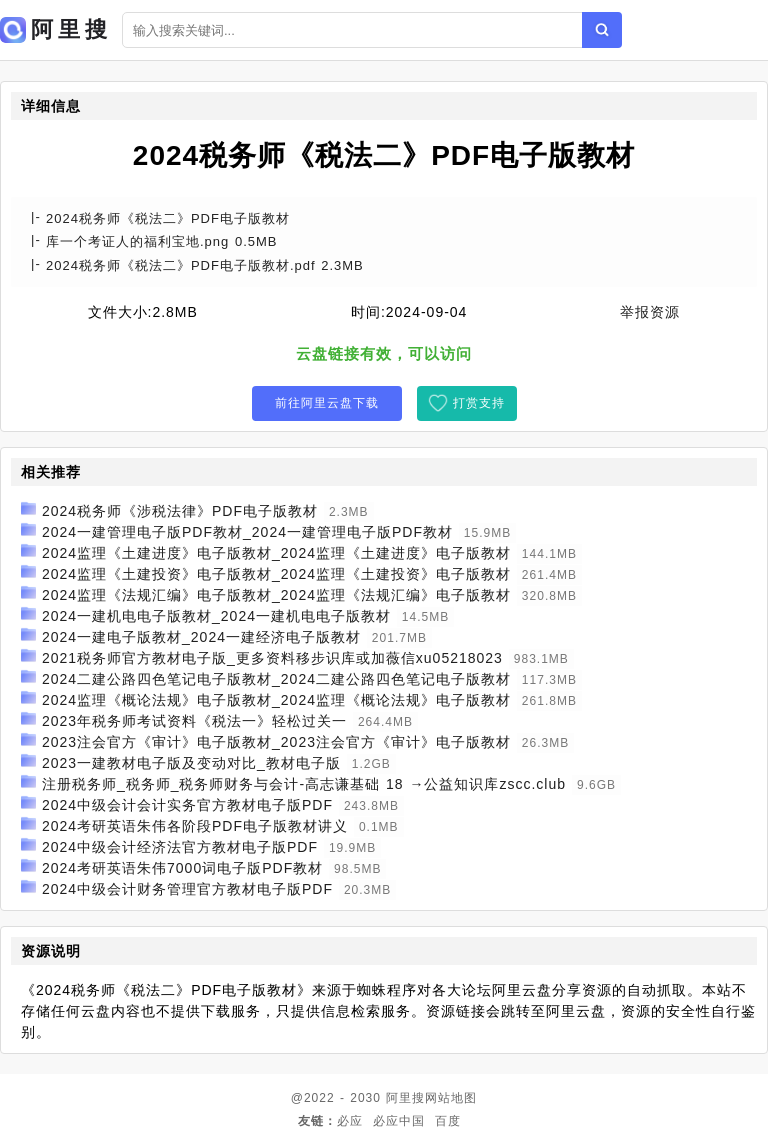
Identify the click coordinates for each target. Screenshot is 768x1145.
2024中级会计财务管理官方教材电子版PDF (187, 889)
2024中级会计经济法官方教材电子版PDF (180, 847)
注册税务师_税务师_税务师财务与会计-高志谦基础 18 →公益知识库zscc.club (304, 784)
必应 (350, 1121)
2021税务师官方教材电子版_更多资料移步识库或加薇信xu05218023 (272, 658)
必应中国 (399, 1121)
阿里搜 (405, 1098)
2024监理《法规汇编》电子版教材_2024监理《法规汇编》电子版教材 (276, 595)
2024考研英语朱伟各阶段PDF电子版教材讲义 (195, 826)
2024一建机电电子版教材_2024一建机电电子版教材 (216, 616)
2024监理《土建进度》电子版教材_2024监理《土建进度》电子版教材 (276, 553)
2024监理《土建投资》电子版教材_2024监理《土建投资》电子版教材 (276, 574)
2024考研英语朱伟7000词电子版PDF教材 (182, 868)
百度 (448, 1121)
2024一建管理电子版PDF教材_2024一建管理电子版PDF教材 (247, 532)
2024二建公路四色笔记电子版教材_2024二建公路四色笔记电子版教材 (276, 679)
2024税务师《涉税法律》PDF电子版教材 (180, 511)
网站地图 (451, 1098)
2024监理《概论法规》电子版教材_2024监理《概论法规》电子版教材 (276, 700)
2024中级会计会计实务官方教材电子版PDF (187, 805)
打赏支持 (479, 403)
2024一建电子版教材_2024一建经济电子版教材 (201, 637)
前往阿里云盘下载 (327, 403)
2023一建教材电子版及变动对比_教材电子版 (191, 763)
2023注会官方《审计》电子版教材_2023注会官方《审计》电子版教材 (276, 742)
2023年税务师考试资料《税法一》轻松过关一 (194, 721)
